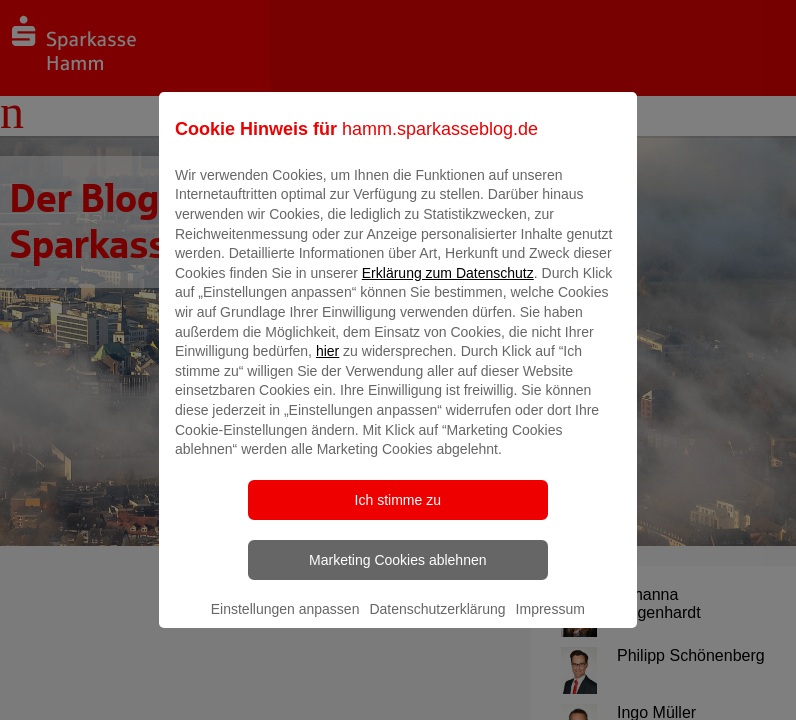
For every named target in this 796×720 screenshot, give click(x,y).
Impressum (550, 623)
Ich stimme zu (398, 514)
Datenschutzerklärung (437, 623)
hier (327, 366)
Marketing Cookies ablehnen (397, 574)
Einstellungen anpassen (285, 623)
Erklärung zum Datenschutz (448, 287)
